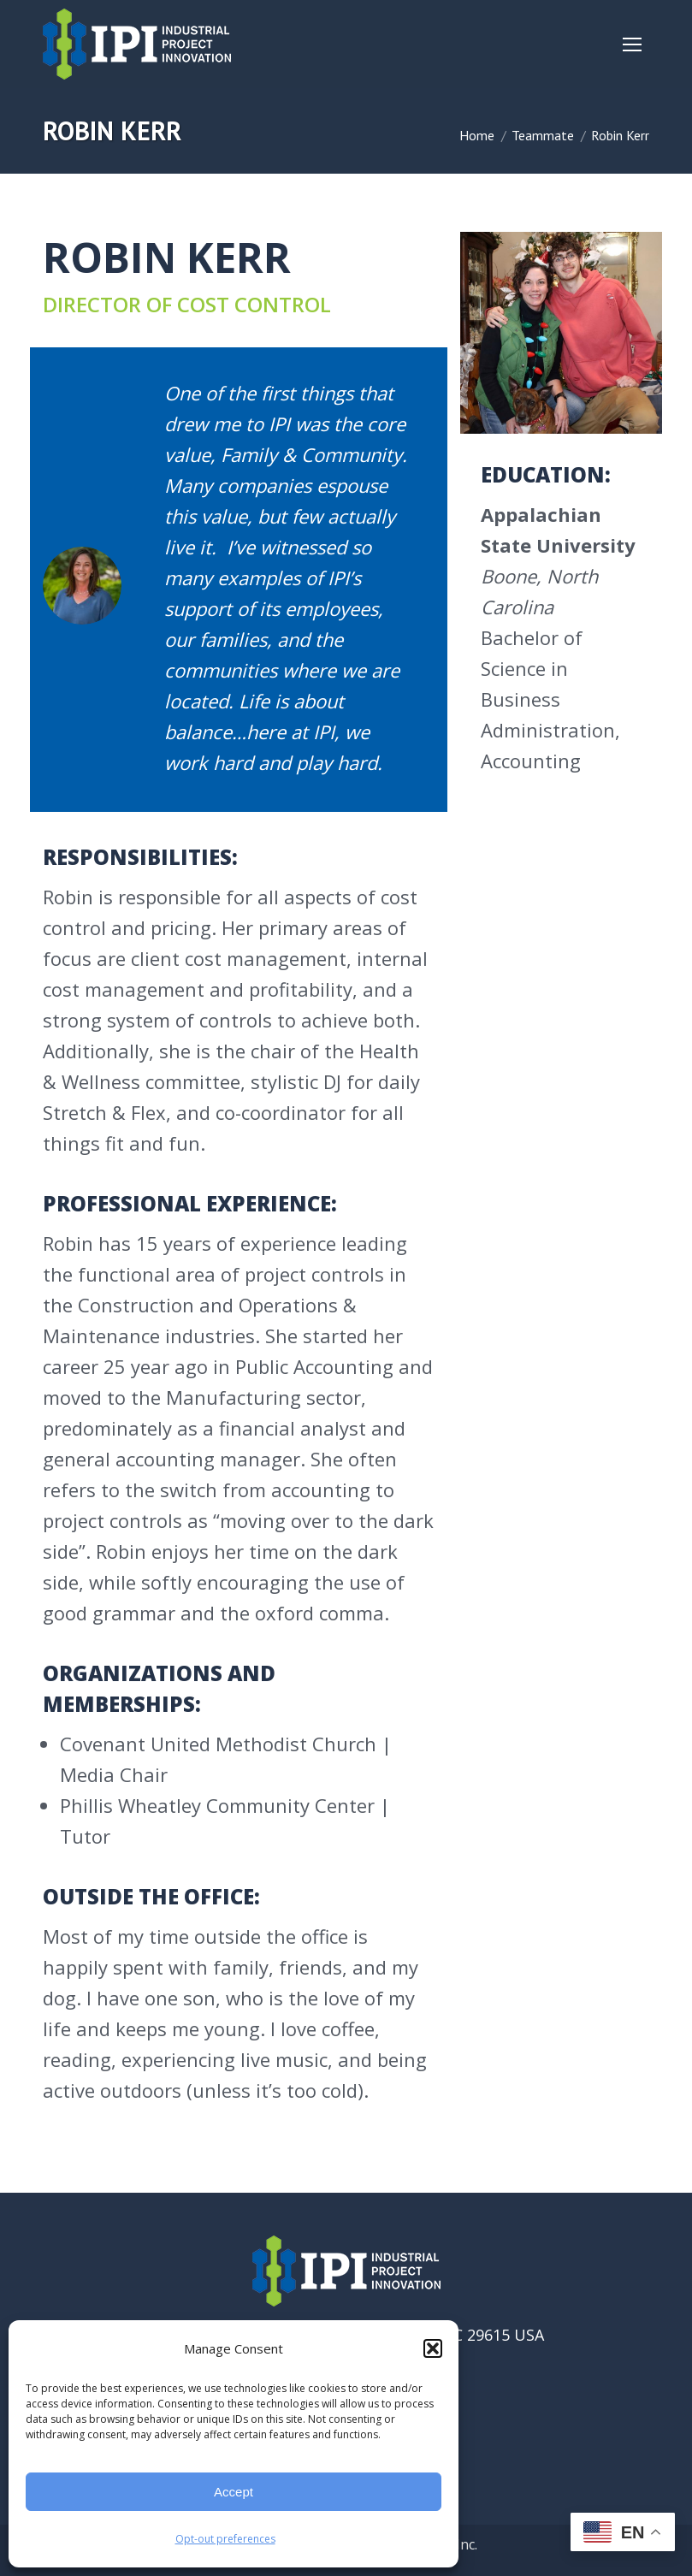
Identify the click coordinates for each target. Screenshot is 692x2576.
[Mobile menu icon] (632, 44)
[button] (432, 2348)
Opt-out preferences (225, 2539)
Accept (233, 2491)
